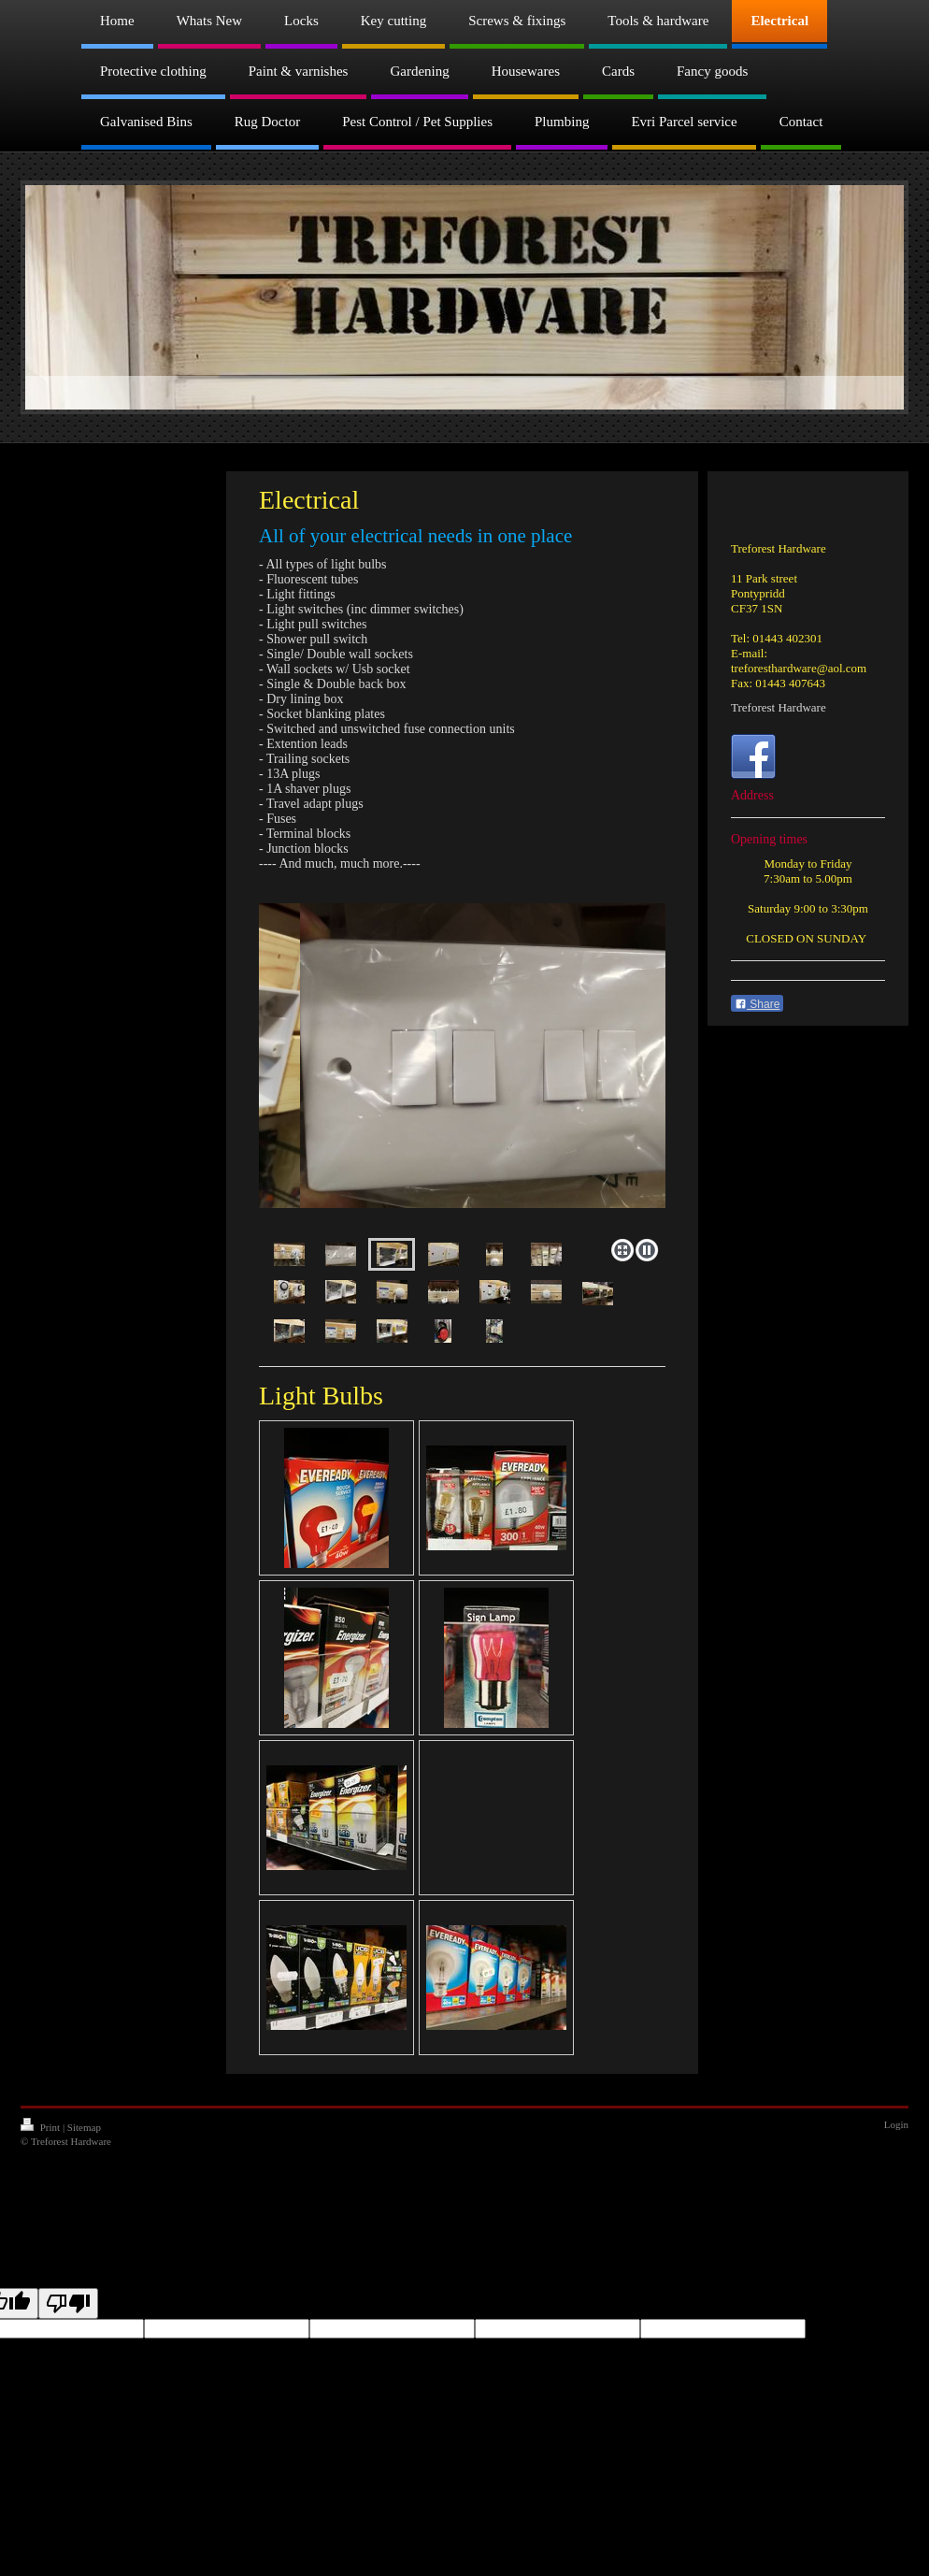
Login (896, 2124)
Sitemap (84, 2127)
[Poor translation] (68, 2303)
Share (757, 1004)
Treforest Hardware (778, 707)
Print (42, 2127)
